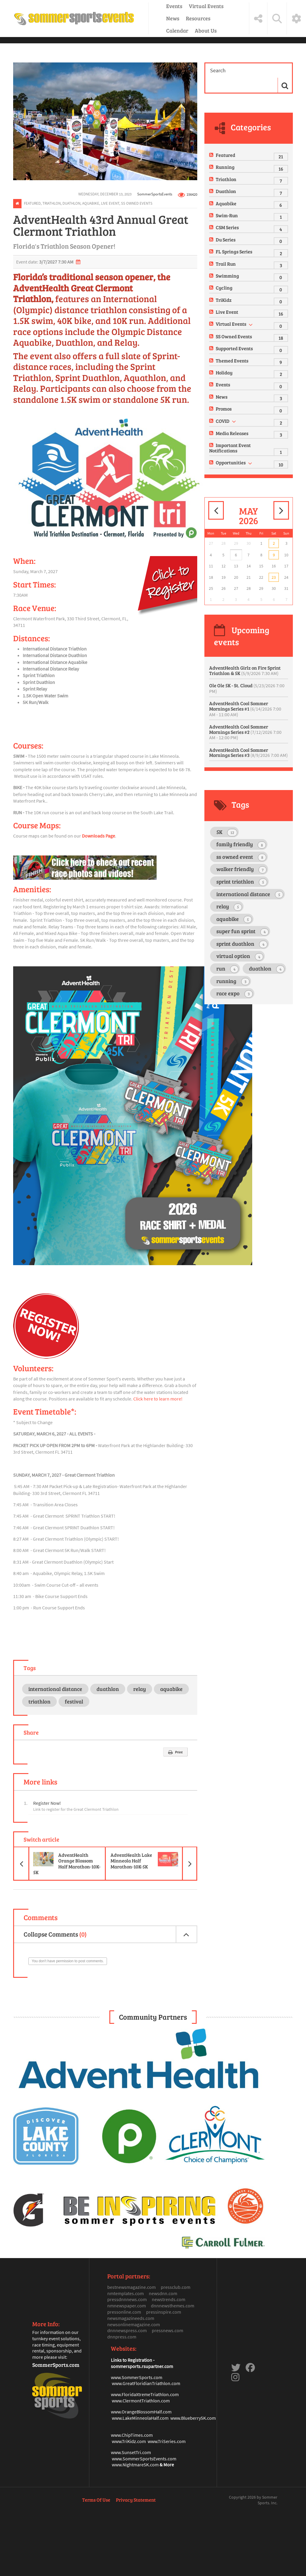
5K (226, 832)
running (233, 981)
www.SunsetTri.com (131, 2452)
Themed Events (232, 360)
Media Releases (232, 433)
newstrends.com (168, 2299)
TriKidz (224, 300)
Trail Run (226, 264)
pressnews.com (167, 2330)
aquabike (171, 1688)
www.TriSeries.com (167, 2441)
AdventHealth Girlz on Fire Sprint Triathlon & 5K (245, 670)
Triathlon (51, 203)
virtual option (239, 956)
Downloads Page (98, 836)
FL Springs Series (234, 251)
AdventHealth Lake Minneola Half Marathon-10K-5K (154, 1863)
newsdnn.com (163, 2293)
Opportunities (231, 462)
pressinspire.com (163, 2312)
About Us (206, 30)
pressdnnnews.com (127, 2299)
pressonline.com (124, 2312)
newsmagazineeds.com (130, 2318)
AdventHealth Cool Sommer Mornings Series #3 (248, 752)
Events (174, 6)
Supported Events (234, 348)
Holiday (224, 372)
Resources (198, 18)
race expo (234, 994)
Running (225, 167)
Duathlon (71, 203)
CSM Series (227, 227)
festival (74, 1701)
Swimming (227, 276)
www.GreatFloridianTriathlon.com (146, 2383)
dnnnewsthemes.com (172, 2306)
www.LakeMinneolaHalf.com (140, 2418)
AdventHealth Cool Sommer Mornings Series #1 (245, 708)
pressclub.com (175, 2287)
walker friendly (241, 869)
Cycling (224, 287)
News (172, 18)
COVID (223, 421)
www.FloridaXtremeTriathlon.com (145, 2394)
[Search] (242, 70)
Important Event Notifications (230, 448)
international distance (55, 1688)
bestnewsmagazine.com (131, 2287)
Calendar (177, 30)
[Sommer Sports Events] (74, 18)
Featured (32, 203)
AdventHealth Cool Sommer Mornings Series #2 (245, 731)
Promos (224, 408)
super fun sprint (242, 931)
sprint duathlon (241, 944)
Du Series (225, 239)
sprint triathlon (241, 882)
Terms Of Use (96, 2500)
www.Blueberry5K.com (193, 2418)
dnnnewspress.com (127, 2330)
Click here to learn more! (158, 1399)
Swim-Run (227, 215)
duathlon (108, 1688)
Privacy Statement (136, 2500)
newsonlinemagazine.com (133, 2324)
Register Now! (47, 1803)
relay (139, 1688)
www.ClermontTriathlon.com (141, 2401)
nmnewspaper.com (126, 2306)
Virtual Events (206, 6)
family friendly (241, 845)
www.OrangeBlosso (130, 2412)
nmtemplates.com (125, 2293)
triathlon (39, 1701)
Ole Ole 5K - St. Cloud (246, 688)
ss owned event (241, 857)
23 (274, 577)
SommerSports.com (55, 2364)
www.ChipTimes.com (132, 2435)
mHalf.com (161, 2412)
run (227, 969)
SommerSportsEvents (154, 194)
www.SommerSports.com (136, 2377)
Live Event (110, 203)
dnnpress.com (121, 2337)
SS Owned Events (136, 203)
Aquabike (90, 203)
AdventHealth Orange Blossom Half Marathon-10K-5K (57, 1863)
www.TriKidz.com (129, 2441)
